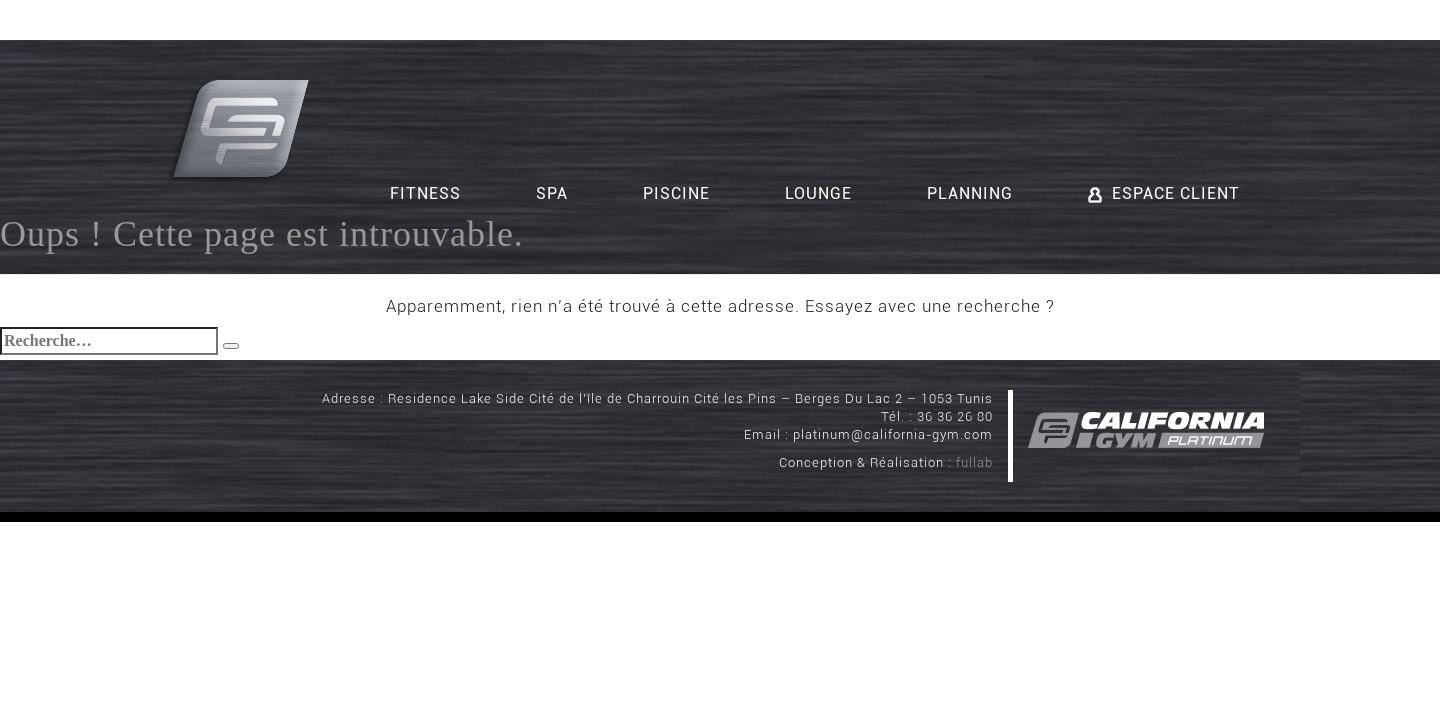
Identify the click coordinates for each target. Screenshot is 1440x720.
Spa (552, 193)
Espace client (1164, 193)
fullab (974, 462)
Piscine (676, 193)
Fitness (425, 193)
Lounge (818, 193)
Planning (970, 193)
